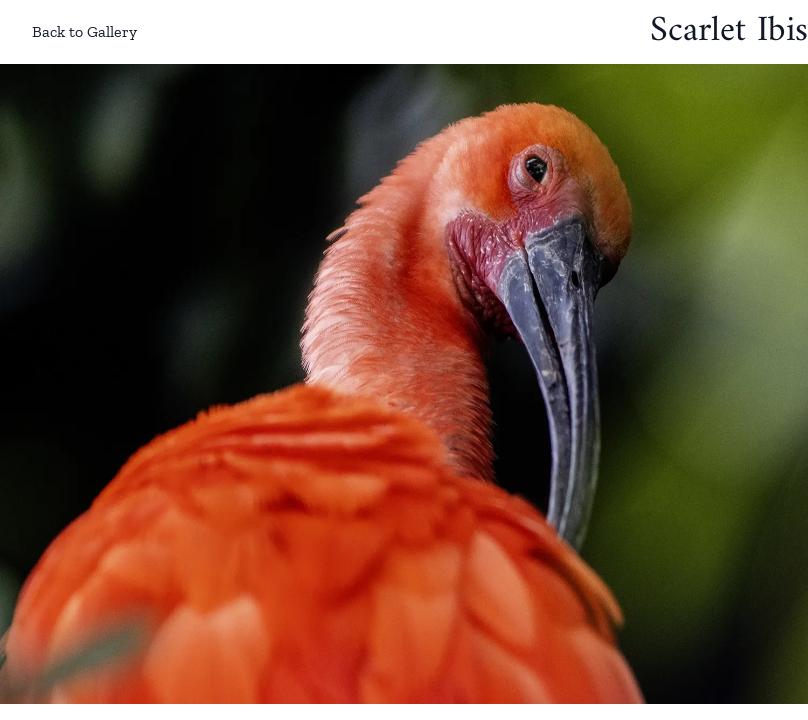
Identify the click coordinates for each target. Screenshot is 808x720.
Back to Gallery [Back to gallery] (68, 32)
